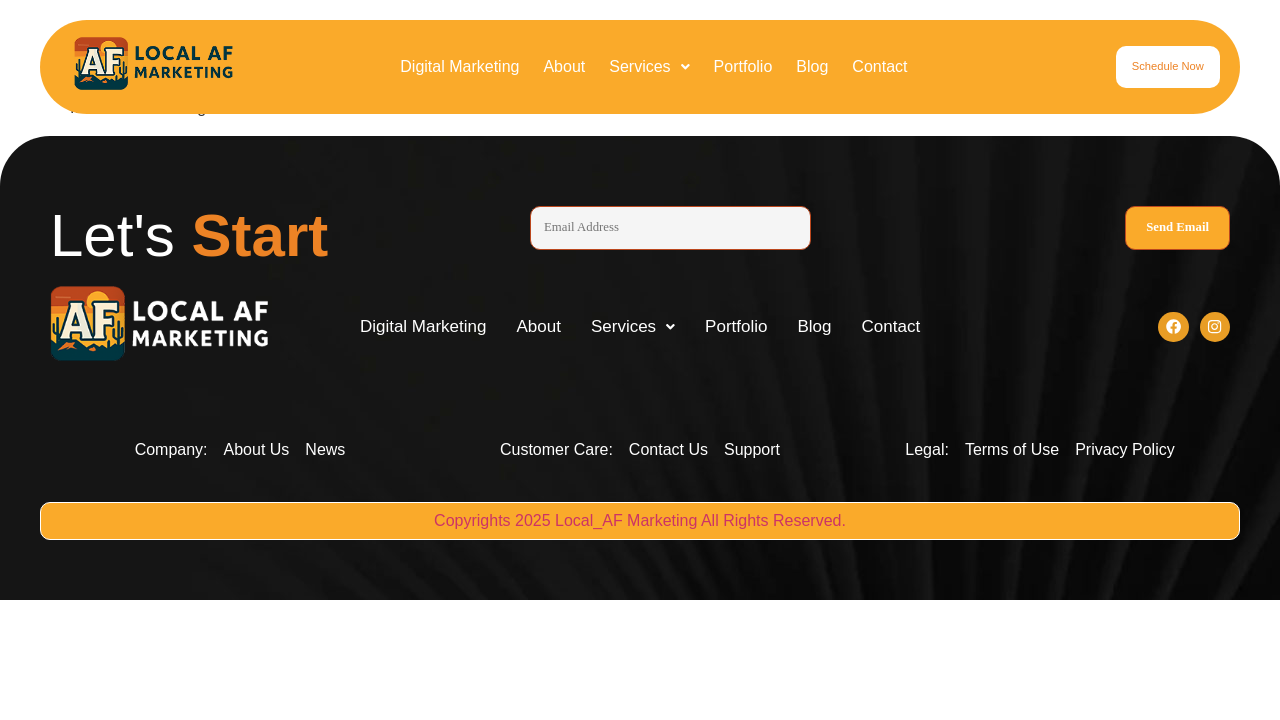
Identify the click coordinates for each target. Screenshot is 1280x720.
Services (649, 66)
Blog (812, 66)
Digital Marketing (459, 66)
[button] (649, 67)
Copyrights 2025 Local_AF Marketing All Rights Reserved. (640, 524)
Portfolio (743, 66)
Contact (879, 66)
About (564, 66)
